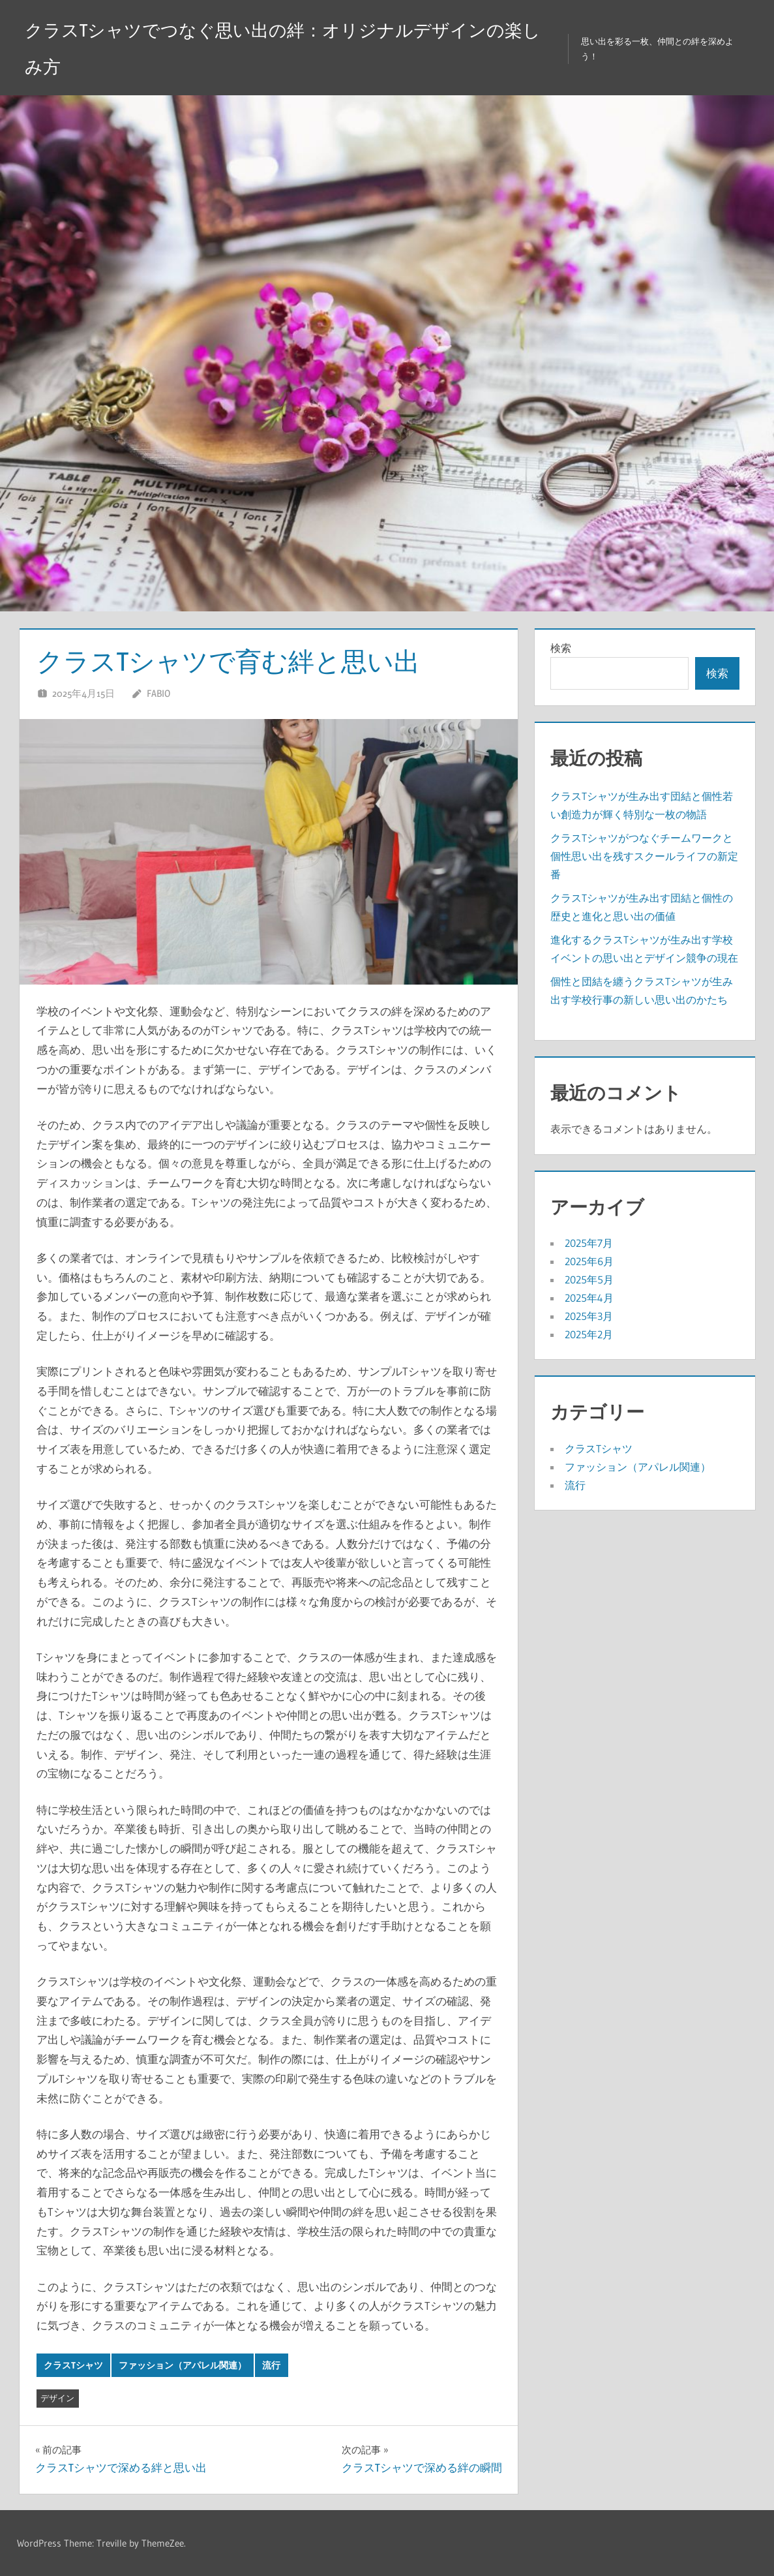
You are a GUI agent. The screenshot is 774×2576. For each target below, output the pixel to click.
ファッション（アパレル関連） (182, 2365)
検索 (560, 647)
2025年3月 (589, 1316)
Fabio (158, 693)
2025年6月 (589, 1261)
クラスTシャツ (73, 2365)
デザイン (57, 2398)
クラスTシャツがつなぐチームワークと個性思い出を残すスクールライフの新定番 (644, 856)
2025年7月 (589, 1243)
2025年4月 (589, 1297)
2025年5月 (589, 1279)
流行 (271, 2365)
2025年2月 (589, 1334)
